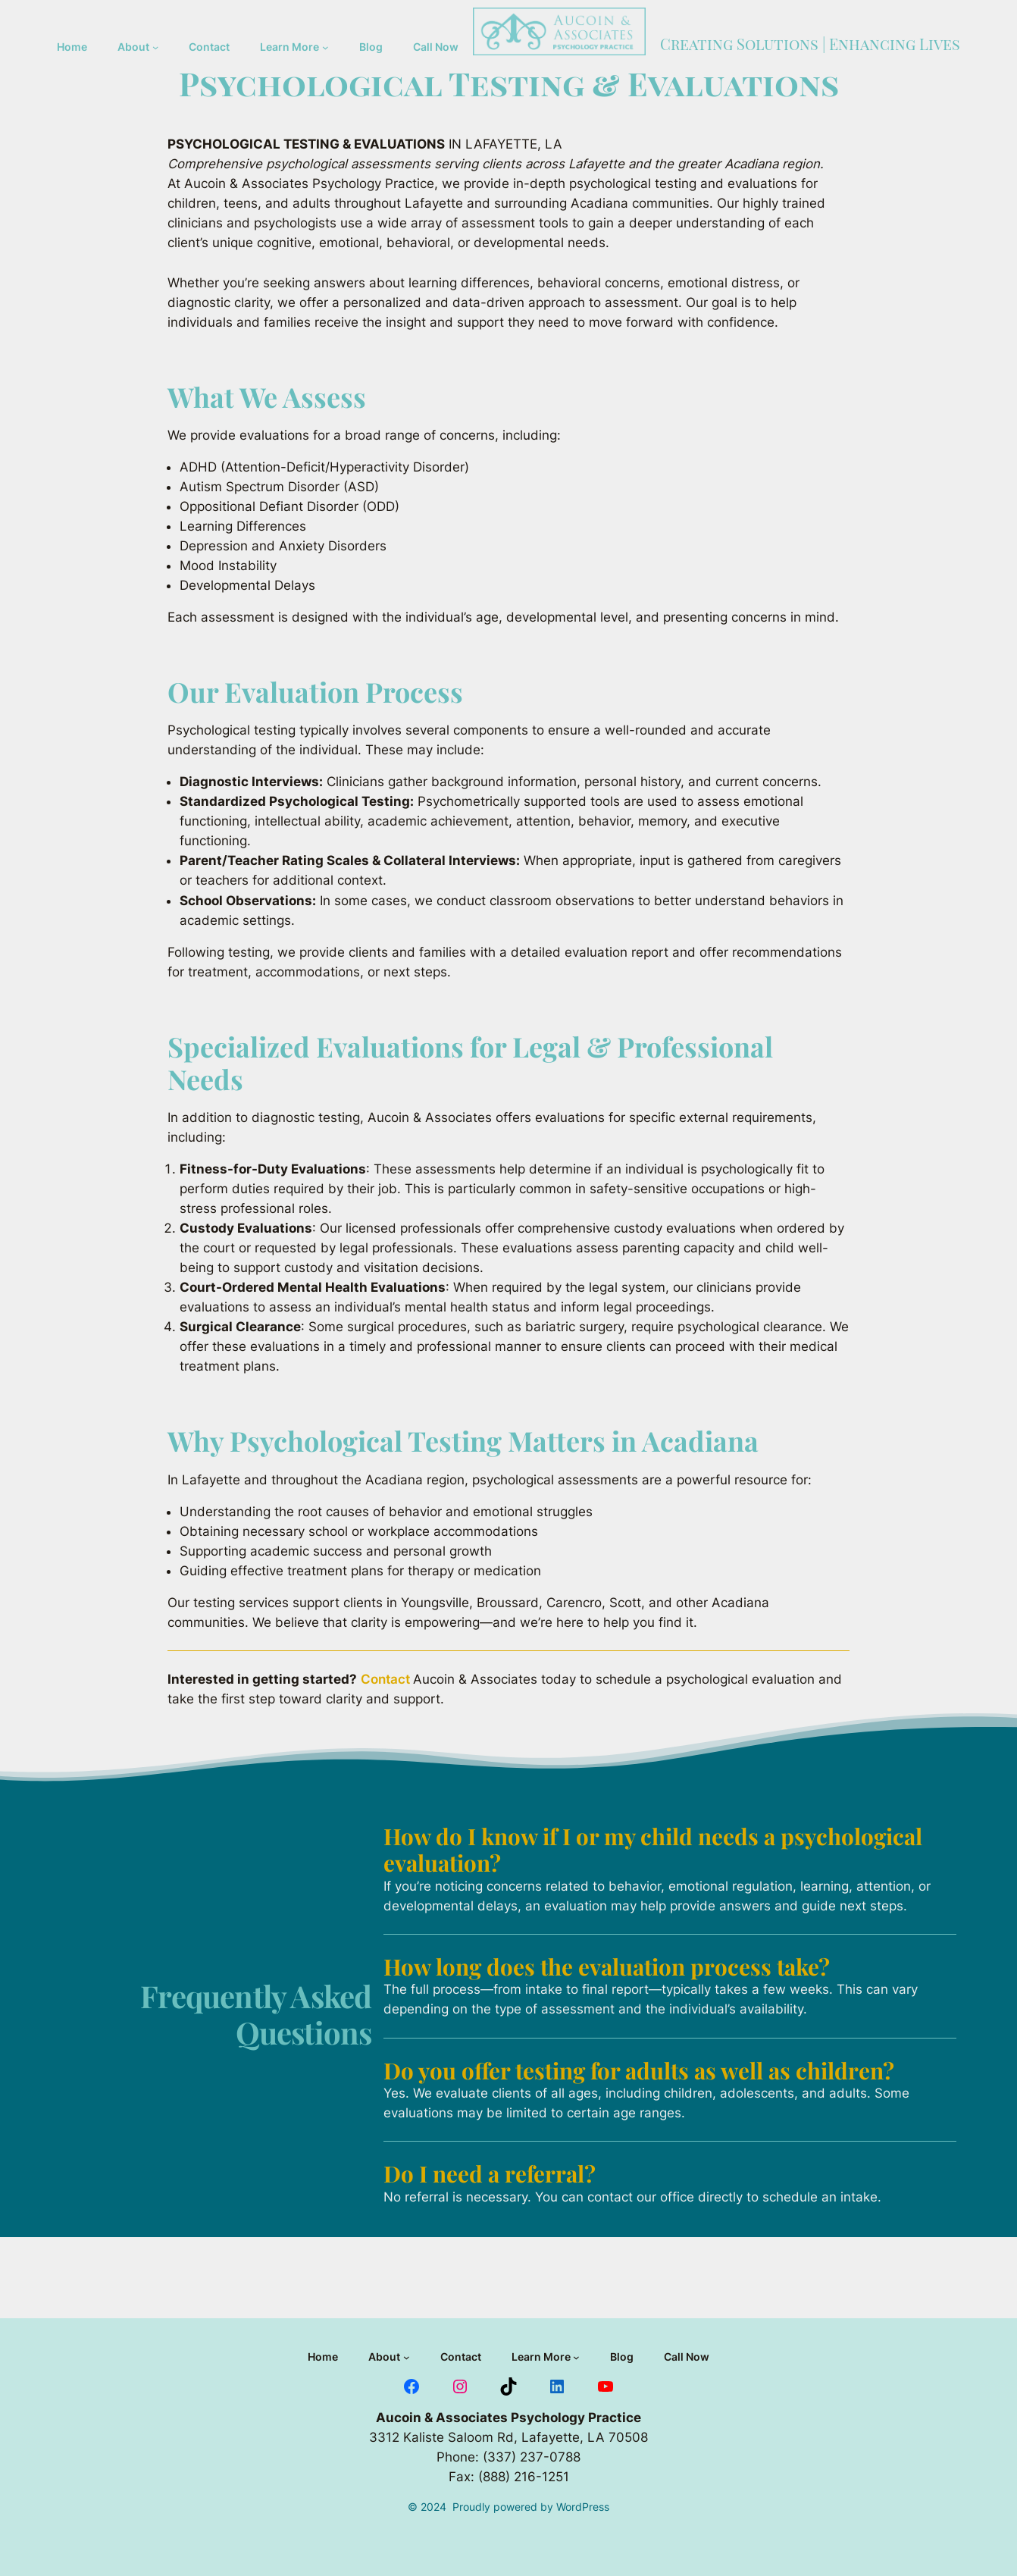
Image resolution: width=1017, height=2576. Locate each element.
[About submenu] (155, 47)
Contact (387, 1679)
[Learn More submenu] (325, 47)
